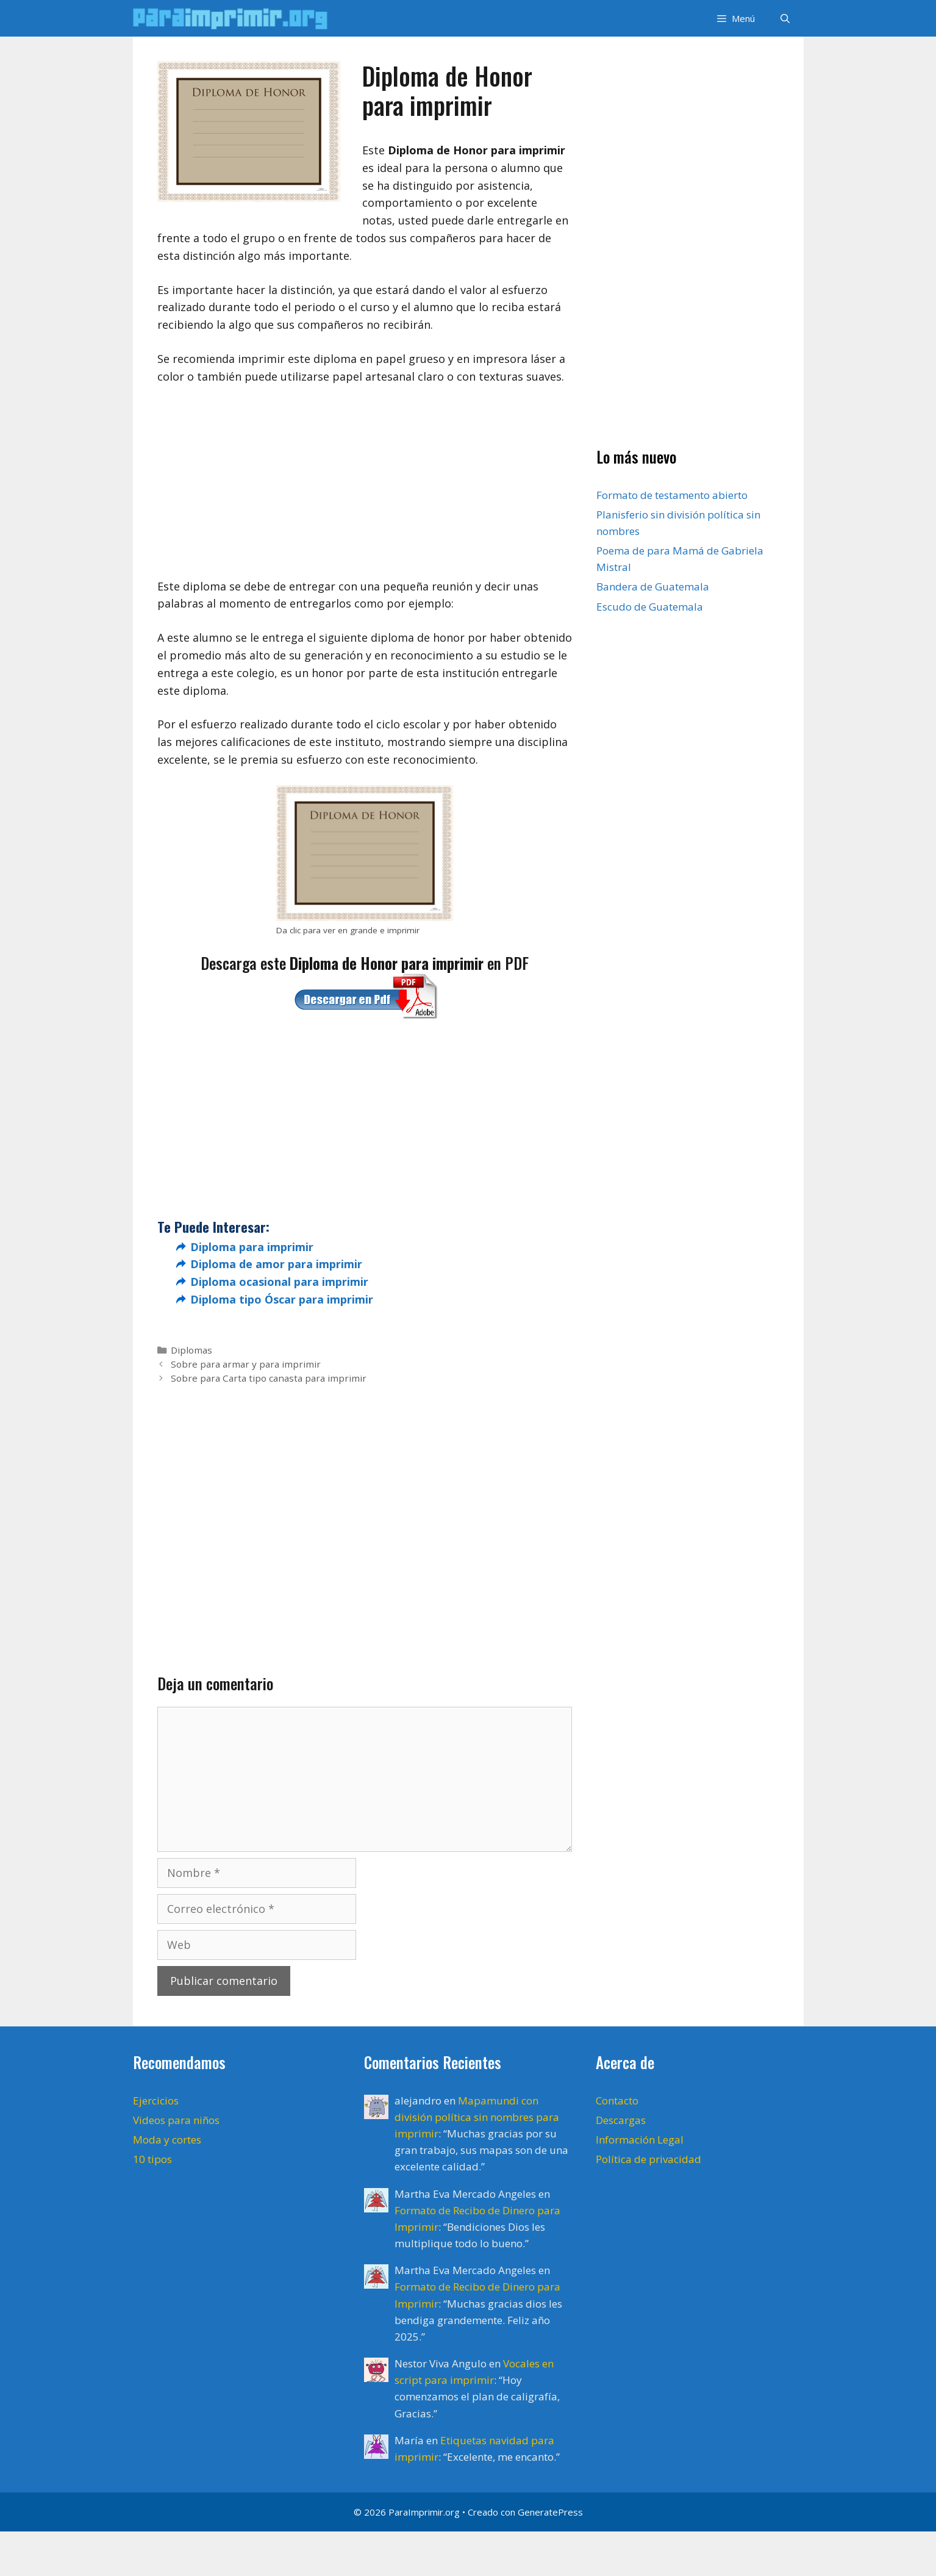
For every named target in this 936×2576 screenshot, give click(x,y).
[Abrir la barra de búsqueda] (785, 18)
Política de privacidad (648, 2159)
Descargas (621, 2120)
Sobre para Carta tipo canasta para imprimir (268, 1378)
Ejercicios (156, 2100)
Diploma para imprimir (251, 1247)
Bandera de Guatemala (652, 586)
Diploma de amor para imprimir (276, 1264)
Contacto (617, 2100)
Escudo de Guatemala (649, 607)
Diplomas (191, 1350)
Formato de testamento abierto (672, 495)
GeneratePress (550, 2512)
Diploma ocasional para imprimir (279, 1281)
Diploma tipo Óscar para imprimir (281, 1299)
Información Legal (640, 2140)
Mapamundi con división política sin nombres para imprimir (477, 2116)
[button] (735, 18)
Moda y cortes (167, 2140)
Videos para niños (176, 2120)
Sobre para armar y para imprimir (246, 1364)
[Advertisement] (364, 487)
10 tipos (152, 2159)
